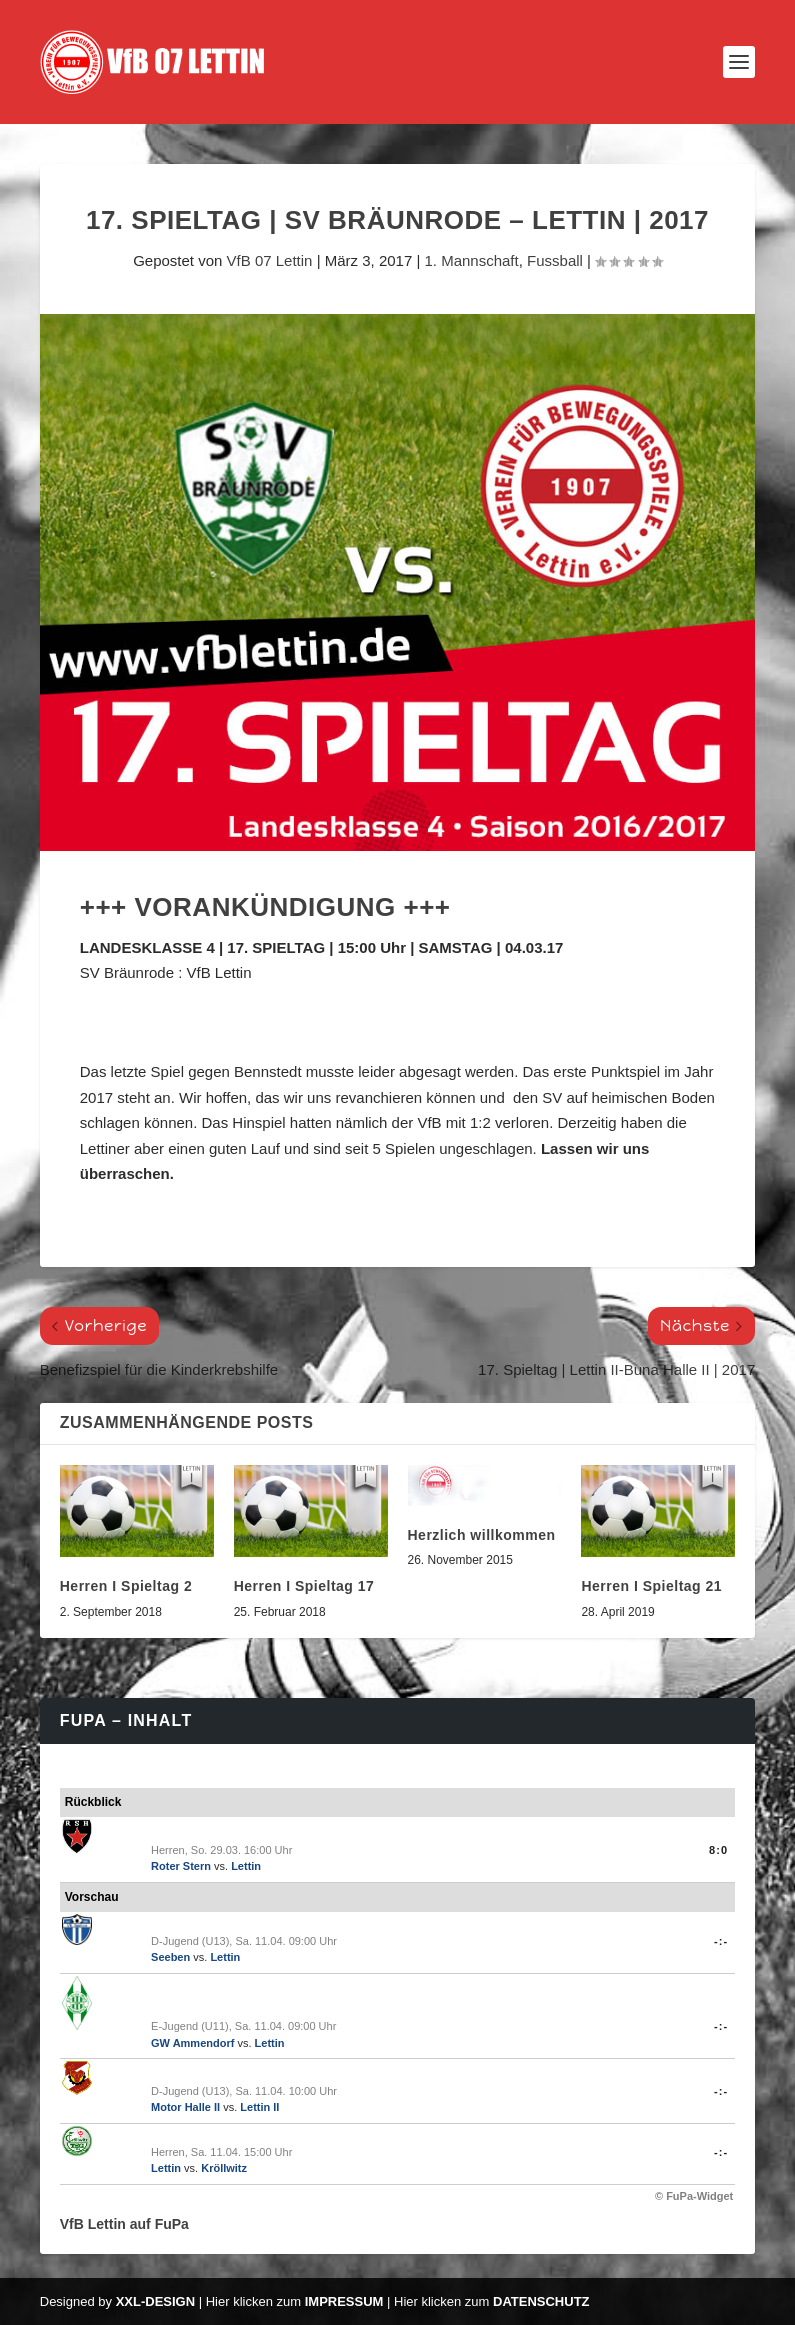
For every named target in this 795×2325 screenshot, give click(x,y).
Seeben (170, 1957)
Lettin (246, 1866)
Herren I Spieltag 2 (126, 1586)
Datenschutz (541, 2301)
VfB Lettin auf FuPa (124, 2224)
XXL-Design (155, 2301)
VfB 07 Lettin (270, 260)
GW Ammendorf (192, 2043)
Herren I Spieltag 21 (651, 1586)
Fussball (555, 260)
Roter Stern (181, 1866)
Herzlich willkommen (482, 1535)
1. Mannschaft (471, 260)
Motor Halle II (185, 2107)
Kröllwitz (224, 2168)
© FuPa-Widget (694, 2196)
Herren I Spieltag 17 (304, 1586)
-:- (721, 1941)
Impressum (344, 2301)
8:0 (718, 1850)
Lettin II (259, 2107)
